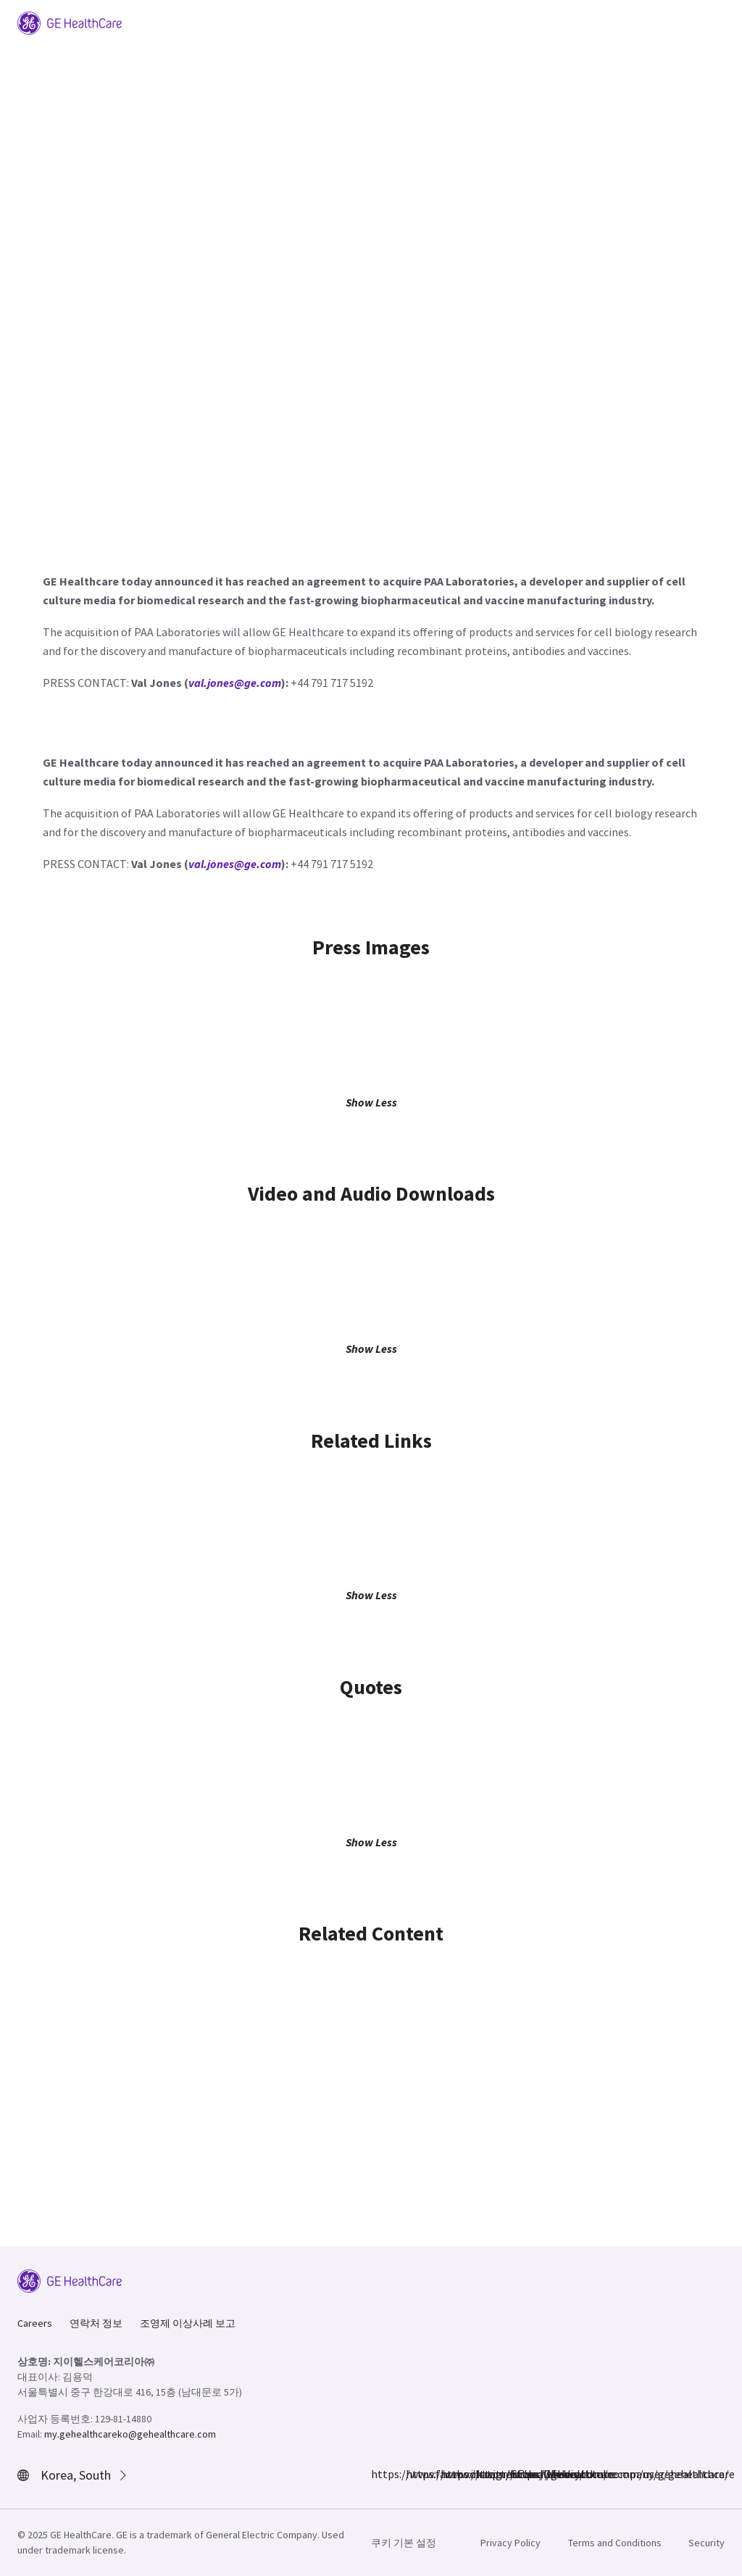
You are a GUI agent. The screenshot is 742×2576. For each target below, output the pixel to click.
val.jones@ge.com (234, 682)
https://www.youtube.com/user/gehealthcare (519, 2474)
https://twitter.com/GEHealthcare (449, 2474)
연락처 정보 (96, 2323)
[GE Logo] (69, 21)
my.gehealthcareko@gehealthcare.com (130, 2433)
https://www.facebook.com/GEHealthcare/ (379, 2474)
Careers (34, 2323)
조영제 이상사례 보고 (187, 2323)
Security (706, 2542)
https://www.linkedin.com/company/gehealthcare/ (484, 2474)
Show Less (371, 1102)
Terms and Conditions (615, 2542)
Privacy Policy (510, 2542)
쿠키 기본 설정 (403, 2542)
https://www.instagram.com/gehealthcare (414, 2474)
